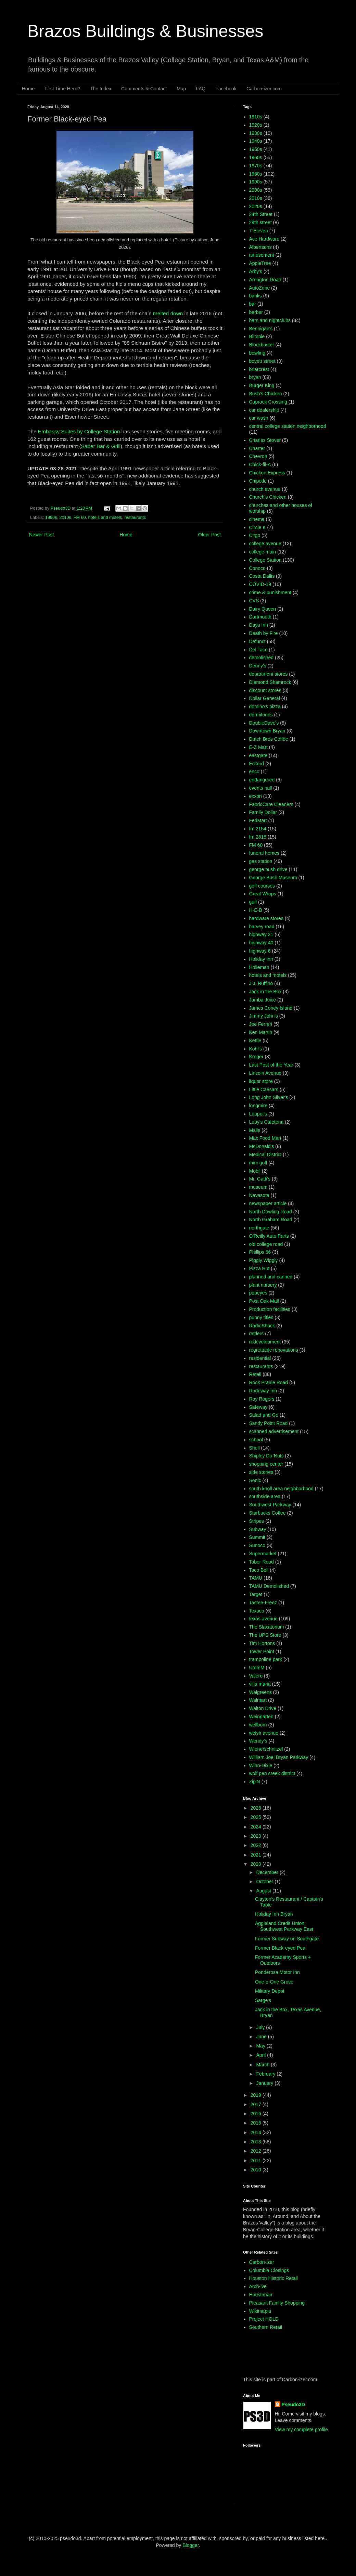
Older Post (209, 534)
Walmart (258, 1700)
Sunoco (257, 1545)
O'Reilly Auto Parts (269, 1236)
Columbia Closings (269, 2270)
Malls (254, 1130)
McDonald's (261, 1146)
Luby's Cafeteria (266, 1122)
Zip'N (254, 1781)
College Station (265, 560)
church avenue (265, 489)
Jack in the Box (265, 991)
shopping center (266, 1464)
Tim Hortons (262, 1643)
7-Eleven (258, 230)
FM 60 (80, 517)
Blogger (190, 2545)
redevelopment (265, 1341)
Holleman (259, 967)
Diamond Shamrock (270, 682)
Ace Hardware (264, 239)
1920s (255, 125)
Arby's (255, 271)
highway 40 (261, 942)
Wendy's (258, 1741)
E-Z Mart (258, 747)
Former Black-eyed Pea (280, 1948)
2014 (257, 2132)
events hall (260, 788)
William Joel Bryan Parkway (278, 1757)
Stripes (256, 1521)
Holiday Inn (261, 959)
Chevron (258, 456)
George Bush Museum (273, 877)
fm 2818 (258, 837)
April (261, 2055)
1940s (255, 141)
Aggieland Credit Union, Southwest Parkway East (284, 1926)
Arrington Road (265, 279)
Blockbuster (261, 344)
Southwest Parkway (270, 1504)
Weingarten (261, 1716)
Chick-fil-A (260, 464)
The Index (100, 88)
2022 (257, 1845)
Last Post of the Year (271, 1065)
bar (252, 304)
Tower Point (261, 1651)
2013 (257, 2141)
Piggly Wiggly (263, 1260)
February (266, 2074)
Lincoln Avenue (265, 1073)
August (264, 1890)
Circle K (257, 527)
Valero (256, 1676)
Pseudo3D (293, 2404)
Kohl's (255, 1048)
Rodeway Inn (263, 1390)
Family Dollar (263, 812)
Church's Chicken (268, 497)
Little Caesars (264, 1089)
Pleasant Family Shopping (277, 2303)
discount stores (265, 690)
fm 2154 (258, 828)
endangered (262, 779)
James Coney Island (271, 1008)
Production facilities (270, 1309)
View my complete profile (301, 2429)
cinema (257, 519)
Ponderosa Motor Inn (277, 1972)
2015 (257, 2123)
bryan (255, 377)
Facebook (225, 88)
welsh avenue (264, 1733)
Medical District (265, 1154)
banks (255, 295)
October (265, 1881)
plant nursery (263, 1285)
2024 (257, 1826)
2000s (255, 190)
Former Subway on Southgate (287, 1938)
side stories (261, 1472)
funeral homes (264, 853)
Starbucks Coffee (267, 1513)
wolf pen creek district (272, 1773)
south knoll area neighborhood (281, 1488)
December (267, 1872)
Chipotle (258, 481)
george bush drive (268, 869)
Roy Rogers (262, 1399)
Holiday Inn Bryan (274, 1914)
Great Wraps (262, 893)
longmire (258, 1105)
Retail (255, 1374)
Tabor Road (261, 1562)
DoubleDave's (264, 723)
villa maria (260, 1684)
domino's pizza (265, 706)
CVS (254, 600)
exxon (255, 796)
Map (181, 88)
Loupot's (258, 1114)
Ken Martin (260, 1032)
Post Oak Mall (264, 1301)
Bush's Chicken (265, 393)
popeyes (258, 1293)
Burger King (262, 385)
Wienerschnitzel (266, 1749)
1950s (255, 149)
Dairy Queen (262, 609)
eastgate (258, 755)
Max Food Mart (265, 1138)
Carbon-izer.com (264, 88)
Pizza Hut (259, 1268)
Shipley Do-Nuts (266, 1455)
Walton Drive (263, 1708)
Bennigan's (261, 328)
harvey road (262, 926)
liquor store (261, 1081)
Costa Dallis (262, 576)
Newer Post (41, 534)
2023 (257, 1836)
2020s (255, 206)
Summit (257, 1537)
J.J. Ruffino (261, 983)
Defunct (257, 641)
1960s (255, 157)
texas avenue (263, 1618)
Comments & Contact (144, 88)
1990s (51, 517)
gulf (253, 902)
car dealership (264, 410)
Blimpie (257, 336)
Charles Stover (265, 440)
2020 (257, 1864)
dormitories (261, 714)
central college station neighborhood (287, 426)
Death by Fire (263, 633)
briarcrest (259, 369)
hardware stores (266, 918)
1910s (255, 116)
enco (254, 771)
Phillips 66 (260, 1252)
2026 (257, 1808)
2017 (257, 2104)
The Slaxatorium (266, 1627)
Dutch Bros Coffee (268, 739)
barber (256, 312)
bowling (257, 353)
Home (28, 88)
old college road (266, 1244)
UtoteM (257, 1667)
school (256, 1439)
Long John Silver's (268, 1097)
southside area (265, 1496)
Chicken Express (267, 472)
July (261, 2027)
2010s (65, 517)
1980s (255, 174)
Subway (257, 1529)
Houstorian (260, 2294)
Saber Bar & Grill (100, 446)
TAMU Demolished (269, 1586)
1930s (255, 133)
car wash (258, 418)
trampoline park (265, 1659)
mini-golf (258, 1162)
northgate (259, 1227)
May (261, 2046)
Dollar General (264, 698)
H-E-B (255, 910)
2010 (257, 2169)
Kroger (256, 1056)
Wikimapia (260, 2311)
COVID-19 (260, 584)
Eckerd (256, 763)
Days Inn (258, 625)
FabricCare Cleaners (271, 804)
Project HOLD (264, 2319)
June (262, 2036)
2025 (257, 1817)
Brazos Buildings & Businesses (145, 31)
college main (262, 551)
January (265, 2083)
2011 (257, 2160)
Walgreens (260, 1692)
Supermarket (263, 1553)
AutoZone (259, 288)
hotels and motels (105, 517)
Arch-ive (258, 2286)
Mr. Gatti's (260, 1179)
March (263, 2064)
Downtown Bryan (267, 731)
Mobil (254, 1171)
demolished (261, 657)
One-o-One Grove (274, 1982)
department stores (268, 674)
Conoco (257, 568)
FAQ (200, 88)
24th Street (261, 214)
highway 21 (261, 934)
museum (258, 1187)
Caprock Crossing (268, 402)
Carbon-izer (261, 2262)
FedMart (258, 820)
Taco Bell (259, 1570)
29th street (260, 222)
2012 (257, 2151)
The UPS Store (265, 1635)
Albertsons (260, 247)
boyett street (262, 361)
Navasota (259, 1195)
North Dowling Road (270, 1211)
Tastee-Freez (263, 1602)
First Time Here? (62, 88)
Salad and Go (264, 1415)
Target (256, 1594)
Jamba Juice (262, 1000)
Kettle (255, 1040)
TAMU (256, 1578)
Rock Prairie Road (268, 1382)
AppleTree (260, 263)
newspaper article (268, 1203)
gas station (260, 861)
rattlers (256, 1333)
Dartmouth (260, 617)
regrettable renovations (273, 1350)
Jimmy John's (263, 1016)
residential (260, 1358)
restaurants (135, 517)
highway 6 (260, 951)
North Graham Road (270, 1219)
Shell (254, 1448)
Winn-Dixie (260, 1765)
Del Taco (258, 649)
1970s (255, 165)
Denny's (257, 665)
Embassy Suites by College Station (79, 431)
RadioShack (262, 1325)
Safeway (258, 1407)
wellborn (258, 1724)
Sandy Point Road (268, 1423)
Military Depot (269, 1991)
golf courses (262, 886)
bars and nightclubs (270, 320)
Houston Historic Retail (273, 2278)
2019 (257, 2095)
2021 (257, 1855)
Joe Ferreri (260, 1024)
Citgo (254, 535)
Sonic (255, 1480)
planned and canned (271, 1276)
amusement (261, 255)
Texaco (256, 1611)
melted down (168, 313)
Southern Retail (265, 2327)
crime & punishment (270, 592)
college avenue (265, 543)
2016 (257, 2113)
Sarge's (263, 2000)
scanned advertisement (274, 1431)
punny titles (261, 1317)
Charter (257, 448)
